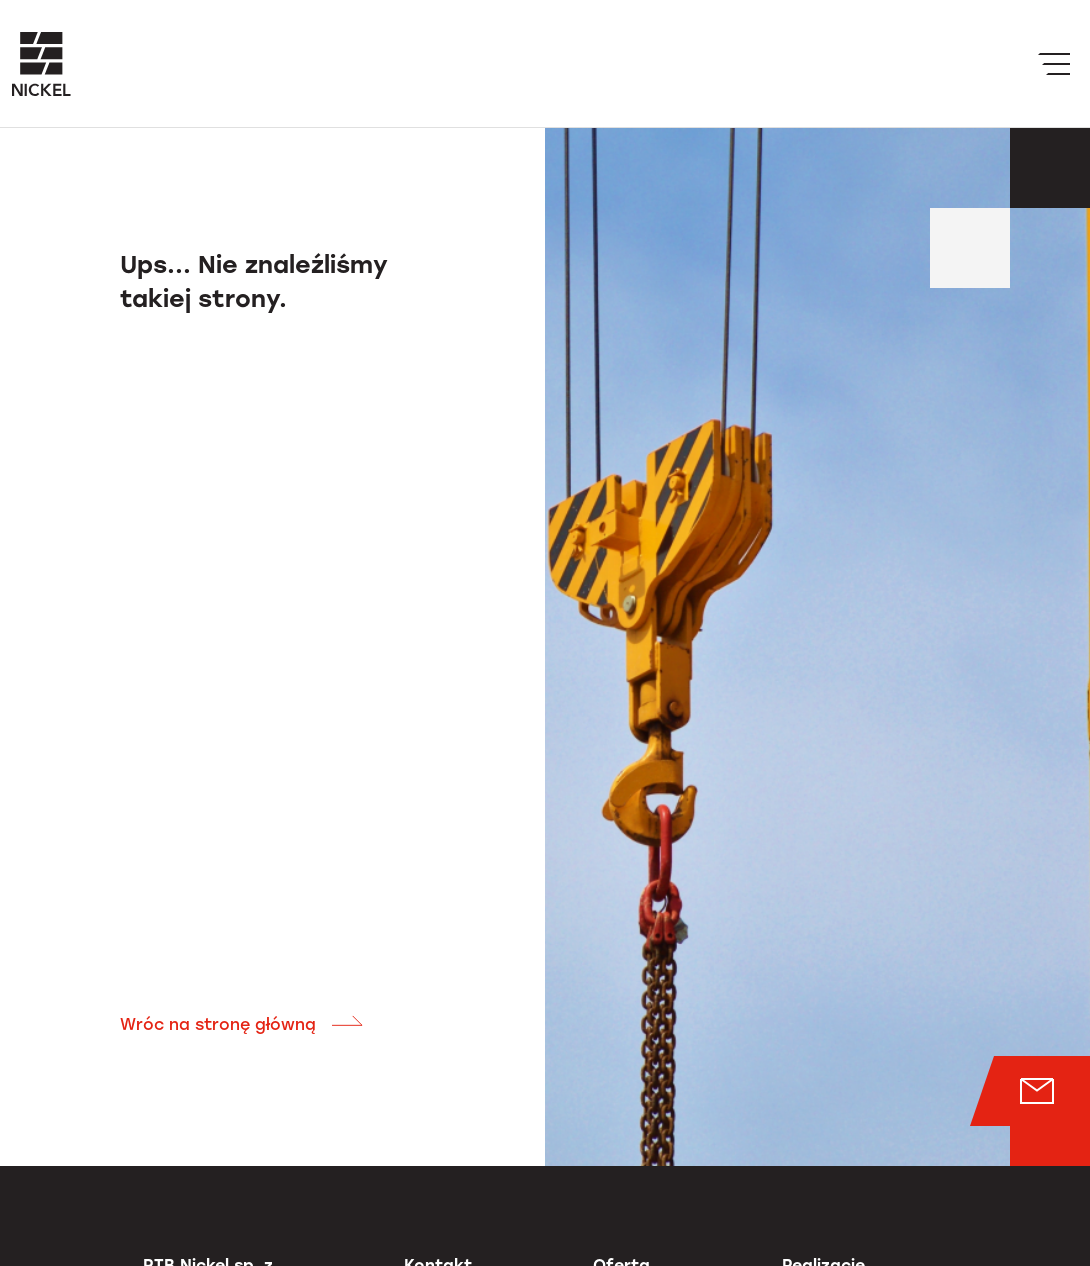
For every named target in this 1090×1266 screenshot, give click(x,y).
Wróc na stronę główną (242, 1024)
